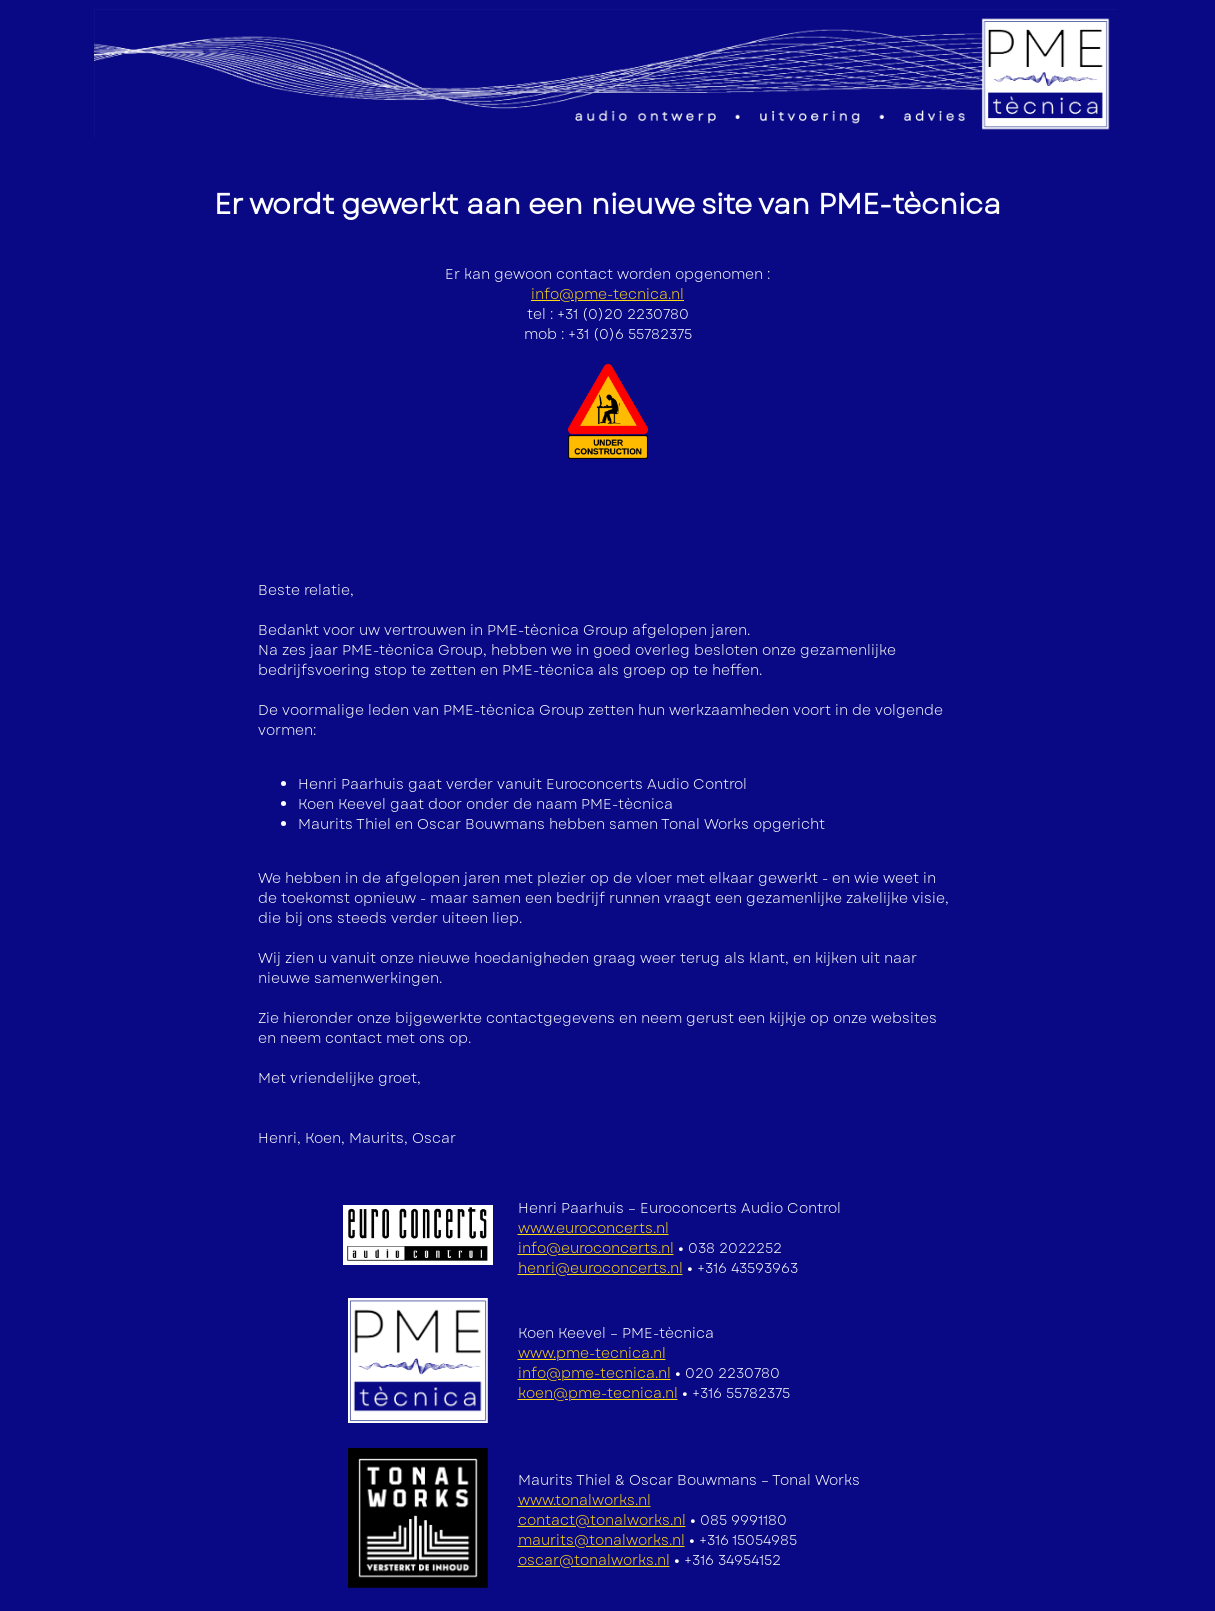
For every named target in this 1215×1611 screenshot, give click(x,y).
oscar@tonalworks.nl (594, 1560)
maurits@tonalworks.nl (601, 1540)
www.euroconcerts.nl (593, 1228)
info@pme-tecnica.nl (607, 294)
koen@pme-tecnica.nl (598, 1393)
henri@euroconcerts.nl (600, 1268)
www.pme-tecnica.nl (592, 1353)
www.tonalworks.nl (584, 1500)
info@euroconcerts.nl (596, 1248)
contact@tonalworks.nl (602, 1520)
